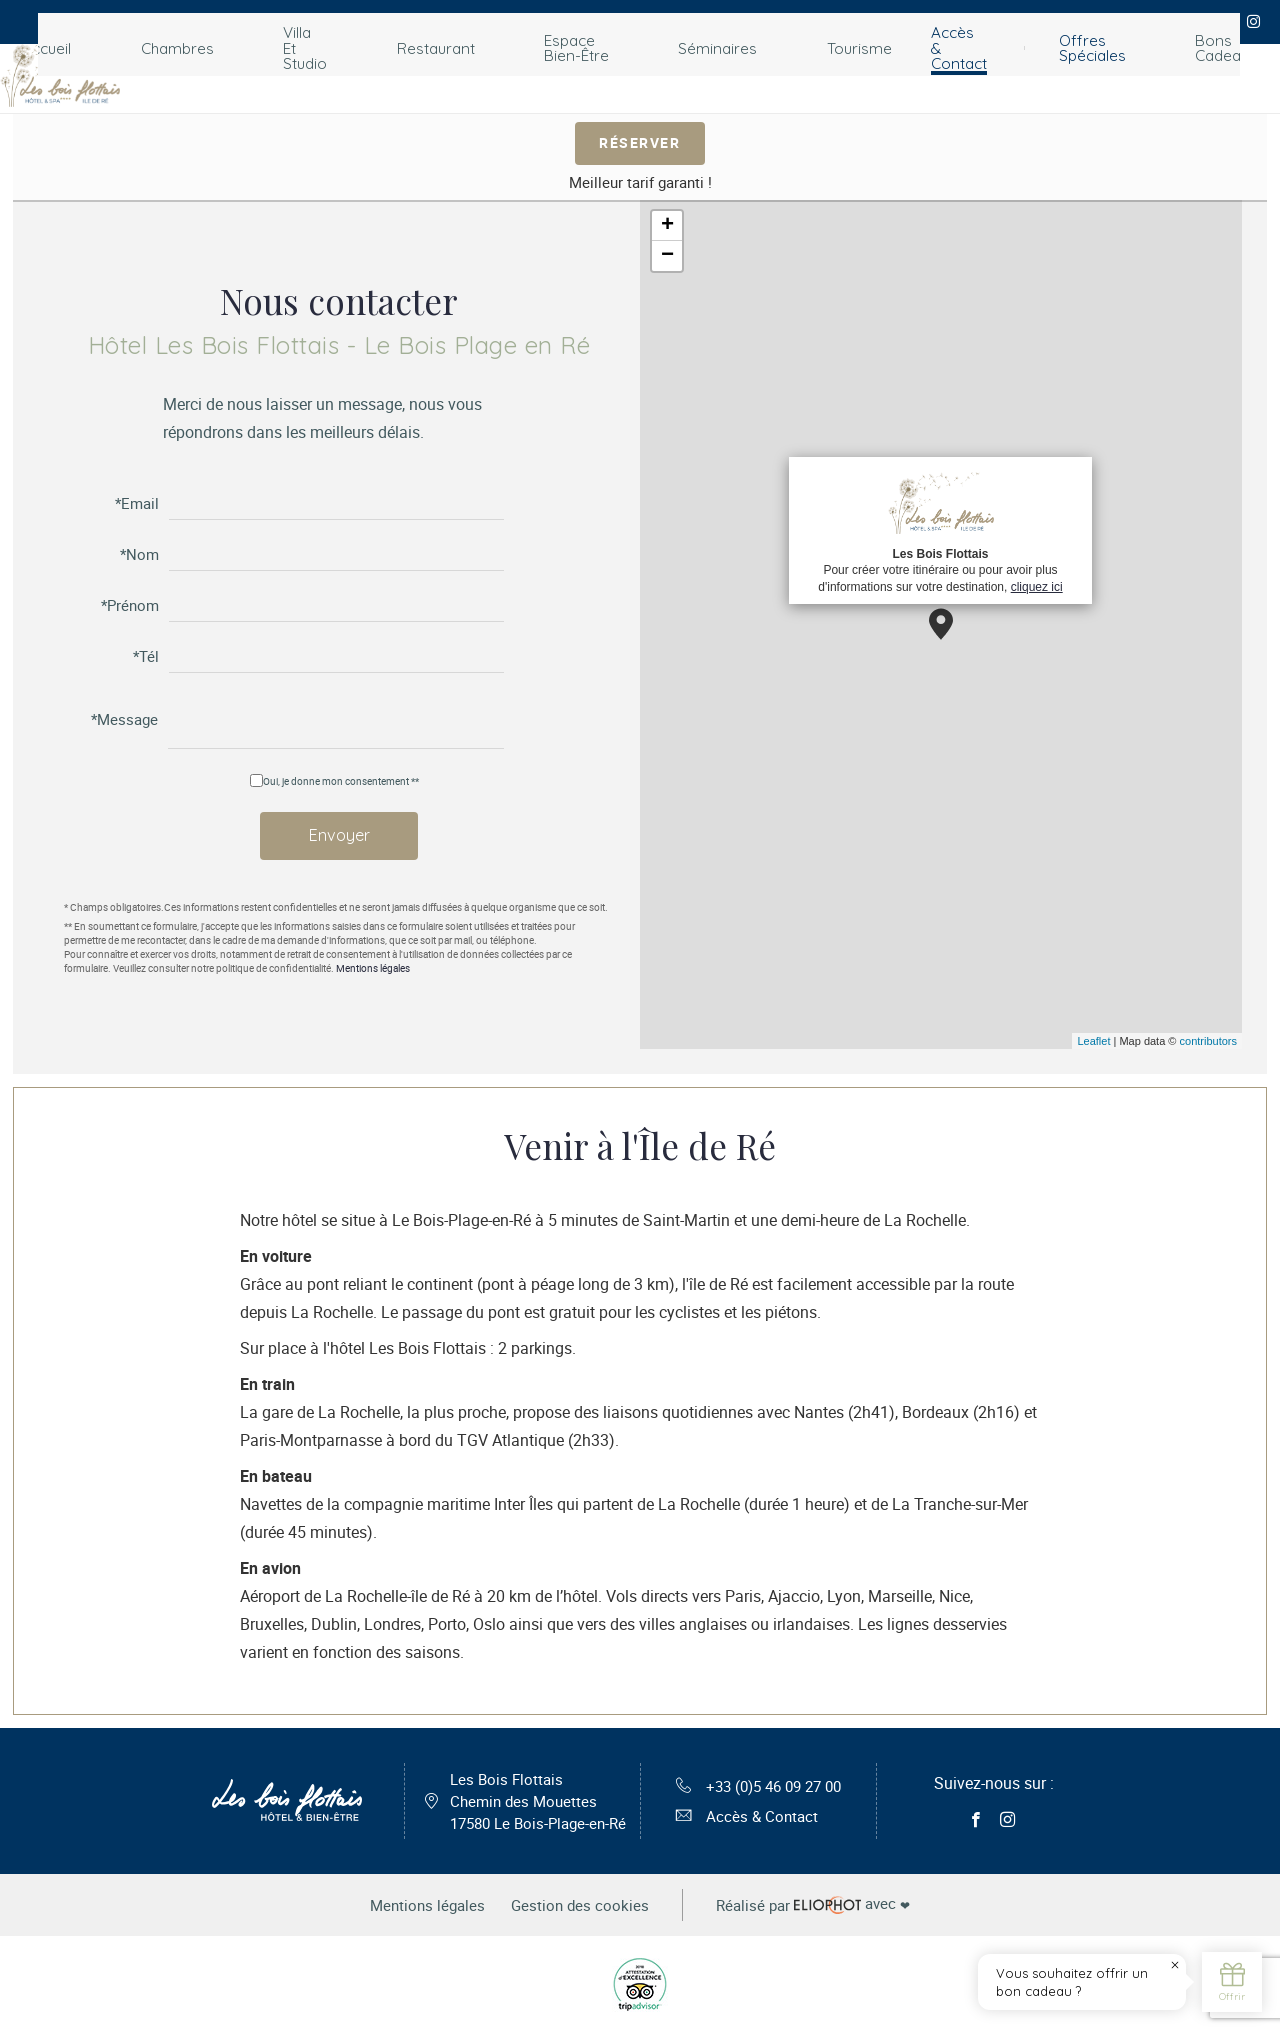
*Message (124, 719)
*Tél (146, 655)
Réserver (640, 142)
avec (827, 1916)
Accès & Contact (741, 1823)
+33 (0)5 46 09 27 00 (758, 1791)
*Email (137, 502)
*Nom (139, 553)
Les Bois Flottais (530, 1807)
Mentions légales (373, 969)
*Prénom (130, 604)
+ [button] (667, 226)
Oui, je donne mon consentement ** (341, 779)
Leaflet (1093, 1041)
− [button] (667, 256)
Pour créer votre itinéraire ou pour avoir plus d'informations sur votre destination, (940, 529)
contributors (1208, 1041)
